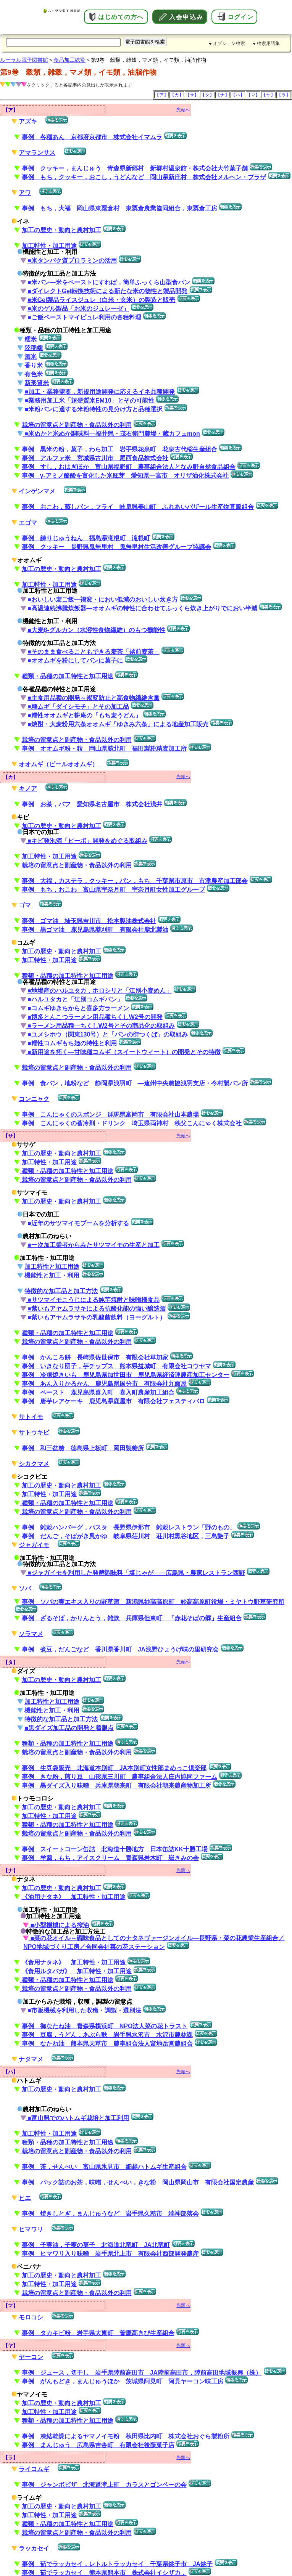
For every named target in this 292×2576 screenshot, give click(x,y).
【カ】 (177, 95)
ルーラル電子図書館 (24, 60)
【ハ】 (238, 95)
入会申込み (186, 17)
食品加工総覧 (69, 60)
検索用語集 (268, 43)
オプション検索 (229, 43)
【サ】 (192, 95)
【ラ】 (283, 95)
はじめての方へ (121, 17)
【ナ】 (222, 95)
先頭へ (183, 109)
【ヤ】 (268, 95)
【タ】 (207, 95)
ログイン (240, 17)
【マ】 (253, 95)
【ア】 (161, 95)
